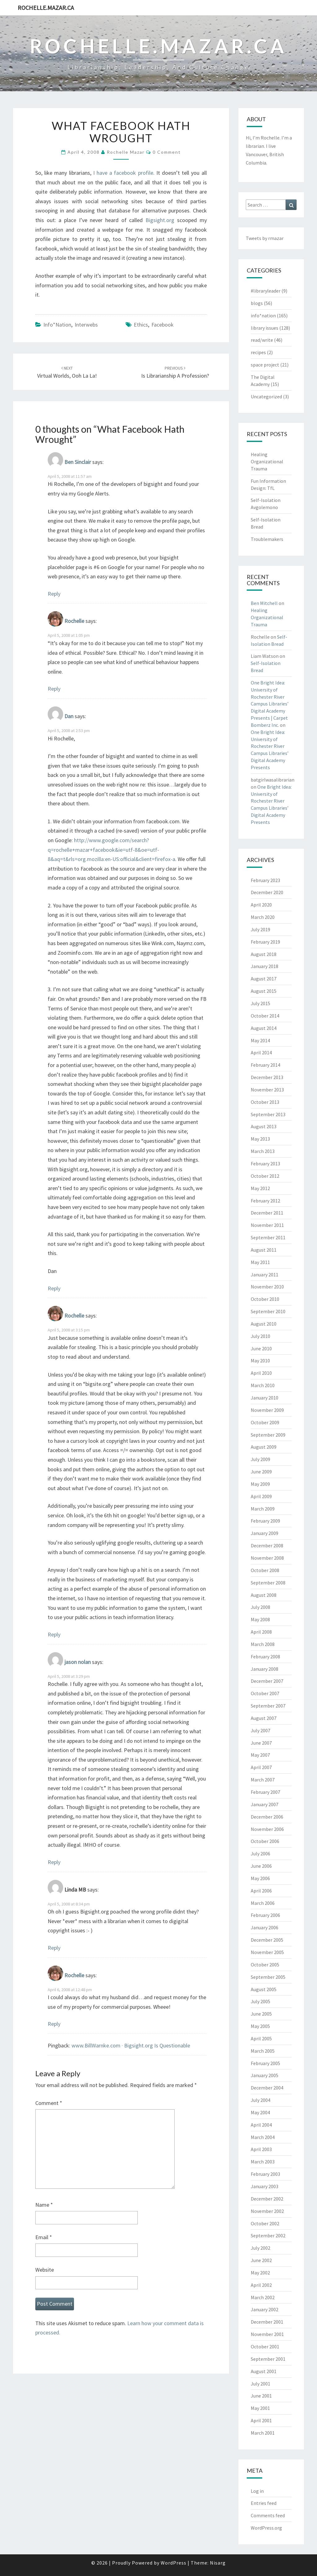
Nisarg (218, 2563)
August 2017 (263, 978)
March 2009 (263, 1509)
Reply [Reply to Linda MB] (54, 1947)
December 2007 (267, 1681)
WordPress (173, 2563)
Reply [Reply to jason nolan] (54, 1862)
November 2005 (267, 1952)
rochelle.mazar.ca (46, 7)
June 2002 (261, 2260)
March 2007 (263, 1780)
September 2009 (268, 1435)
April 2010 (261, 1373)
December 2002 (267, 2199)
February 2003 (265, 2174)
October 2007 (265, 1693)
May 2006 (260, 1878)
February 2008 (265, 1656)
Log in (257, 2491)
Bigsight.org (159, 220)
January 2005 (264, 2075)
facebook (162, 324)
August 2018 (263, 954)
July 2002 (260, 2248)
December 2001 (267, 2322)
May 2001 (260, 2408)
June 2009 (261, 1471)
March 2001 (263, 2433)
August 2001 (263, 2371)
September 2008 (268, 1582)
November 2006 (267, 1829)
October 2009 (265, 1422)
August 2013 (263, 1126)
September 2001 (268, 2359)
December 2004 (267, 2088)
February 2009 (265, 1521)
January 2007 (264, 1804)
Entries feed (263, 2503)
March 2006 (263, 1903)
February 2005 (265, 2063)
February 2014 (265, 1065)
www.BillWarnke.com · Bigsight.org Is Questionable (131, 2045)
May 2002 (260, 2273)
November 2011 (267, 1225)
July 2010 (260, 1336)
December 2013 (267, 1077)
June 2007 (261, 1743)
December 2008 (267, 1545)
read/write (262, 340)
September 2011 (268, 1237)
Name (44, 2204)
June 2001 (261, 2396)
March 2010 (263, 1385)
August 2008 (263, 1595)
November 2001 (267, 2334)
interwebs (86, 324)
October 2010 (265, 1299)
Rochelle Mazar (126, 152)
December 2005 (267, 1940)
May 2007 (260, 1755)
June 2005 (261, 2014)
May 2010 (260, 1360)
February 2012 (265, 1201)
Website (44, 2269)
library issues (264, 328)
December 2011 (267, 1213)
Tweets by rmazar (265, 238)
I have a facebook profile (123, 172)
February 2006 (265, 1915)
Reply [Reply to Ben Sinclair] (54, 593)
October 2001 (265, 2346)
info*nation (57, 324)
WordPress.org (266, 2528)
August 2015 (263, 991)
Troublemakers (267, 539)
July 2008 (260, 1607)
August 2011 (263, 1250)
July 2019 (260, 929)
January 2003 (264, 2186)
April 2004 (261, 2125)
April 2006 (261, 1891)
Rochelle (74, 621)
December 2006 (267, 1817)
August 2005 (263, 1989)
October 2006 (265, 1841)
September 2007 (268, 1706)
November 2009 (267, 1410)
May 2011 (260, 1262)
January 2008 (264, 1669)
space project (265, 365)
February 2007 (265, 1792)
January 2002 (264, 2309)
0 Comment (167, 152)
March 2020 (263, 917)
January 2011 (264, 1274)
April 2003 (261, 2149)
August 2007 (263, 1718)
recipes (258, 352)
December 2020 (267, 892)
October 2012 (265, 1176)
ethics (141, 324)
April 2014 (261, 1052)
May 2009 (260, 1484)
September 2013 (268, 1114)
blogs (257, 303)
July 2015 (260, 1003)
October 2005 (265, 1964)
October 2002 (265, 2223)
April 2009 (261, 1496)
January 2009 (264, 1533)
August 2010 (263, 1324)
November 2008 (267, 1558)
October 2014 (265, 1016)
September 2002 (268, 2235)
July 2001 (260, 2384)
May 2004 (260, 2112)
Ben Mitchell (264, 603)
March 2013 (263, 1151)
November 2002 (267, 2211)
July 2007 (260, 1730)
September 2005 (268, 1977)
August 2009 (263, 1447)
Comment (48, 2103)
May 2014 (260, 1040)
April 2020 (261, 905)
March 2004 (263, 2137)
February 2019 (265, 942)
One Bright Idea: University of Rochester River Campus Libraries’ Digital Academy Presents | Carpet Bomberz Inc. (270, 703)
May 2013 (260, 1139)
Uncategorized (266, 396)
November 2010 (267, 1287)
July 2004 (260, 2100)
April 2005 (261, 2038)
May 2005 (260, 2026)
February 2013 (265, 1163)
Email (43, 2237)
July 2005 (260, 2001)
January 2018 (264, 966)
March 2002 (263, 2297)
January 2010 (264, 1398)
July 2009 (260, 1459)
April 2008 (261, 1632)
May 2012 (260, 1188)
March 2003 (263, 2161)
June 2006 (261, 1866)
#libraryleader (265, 291)
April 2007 (261, 1767)
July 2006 (260, 1853)
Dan (68, 716)
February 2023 (265, 880)
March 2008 (263, 1644)
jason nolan (77, 1661)
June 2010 (261, 1348)
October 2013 (265, 1102)
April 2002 (261, 2285)
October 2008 (265, 1570)
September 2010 (268, 1311)
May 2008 (260, 1619)
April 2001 (261, 2420)
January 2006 (264, 1927)
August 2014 (263, 1028)
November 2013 (267, 1090)
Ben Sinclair (77, 461)
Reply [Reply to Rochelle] (54, 688)
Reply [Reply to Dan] (54, 1288)
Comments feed (268, 2515)
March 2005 (263, 2051)
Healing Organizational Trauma (267, 461)
